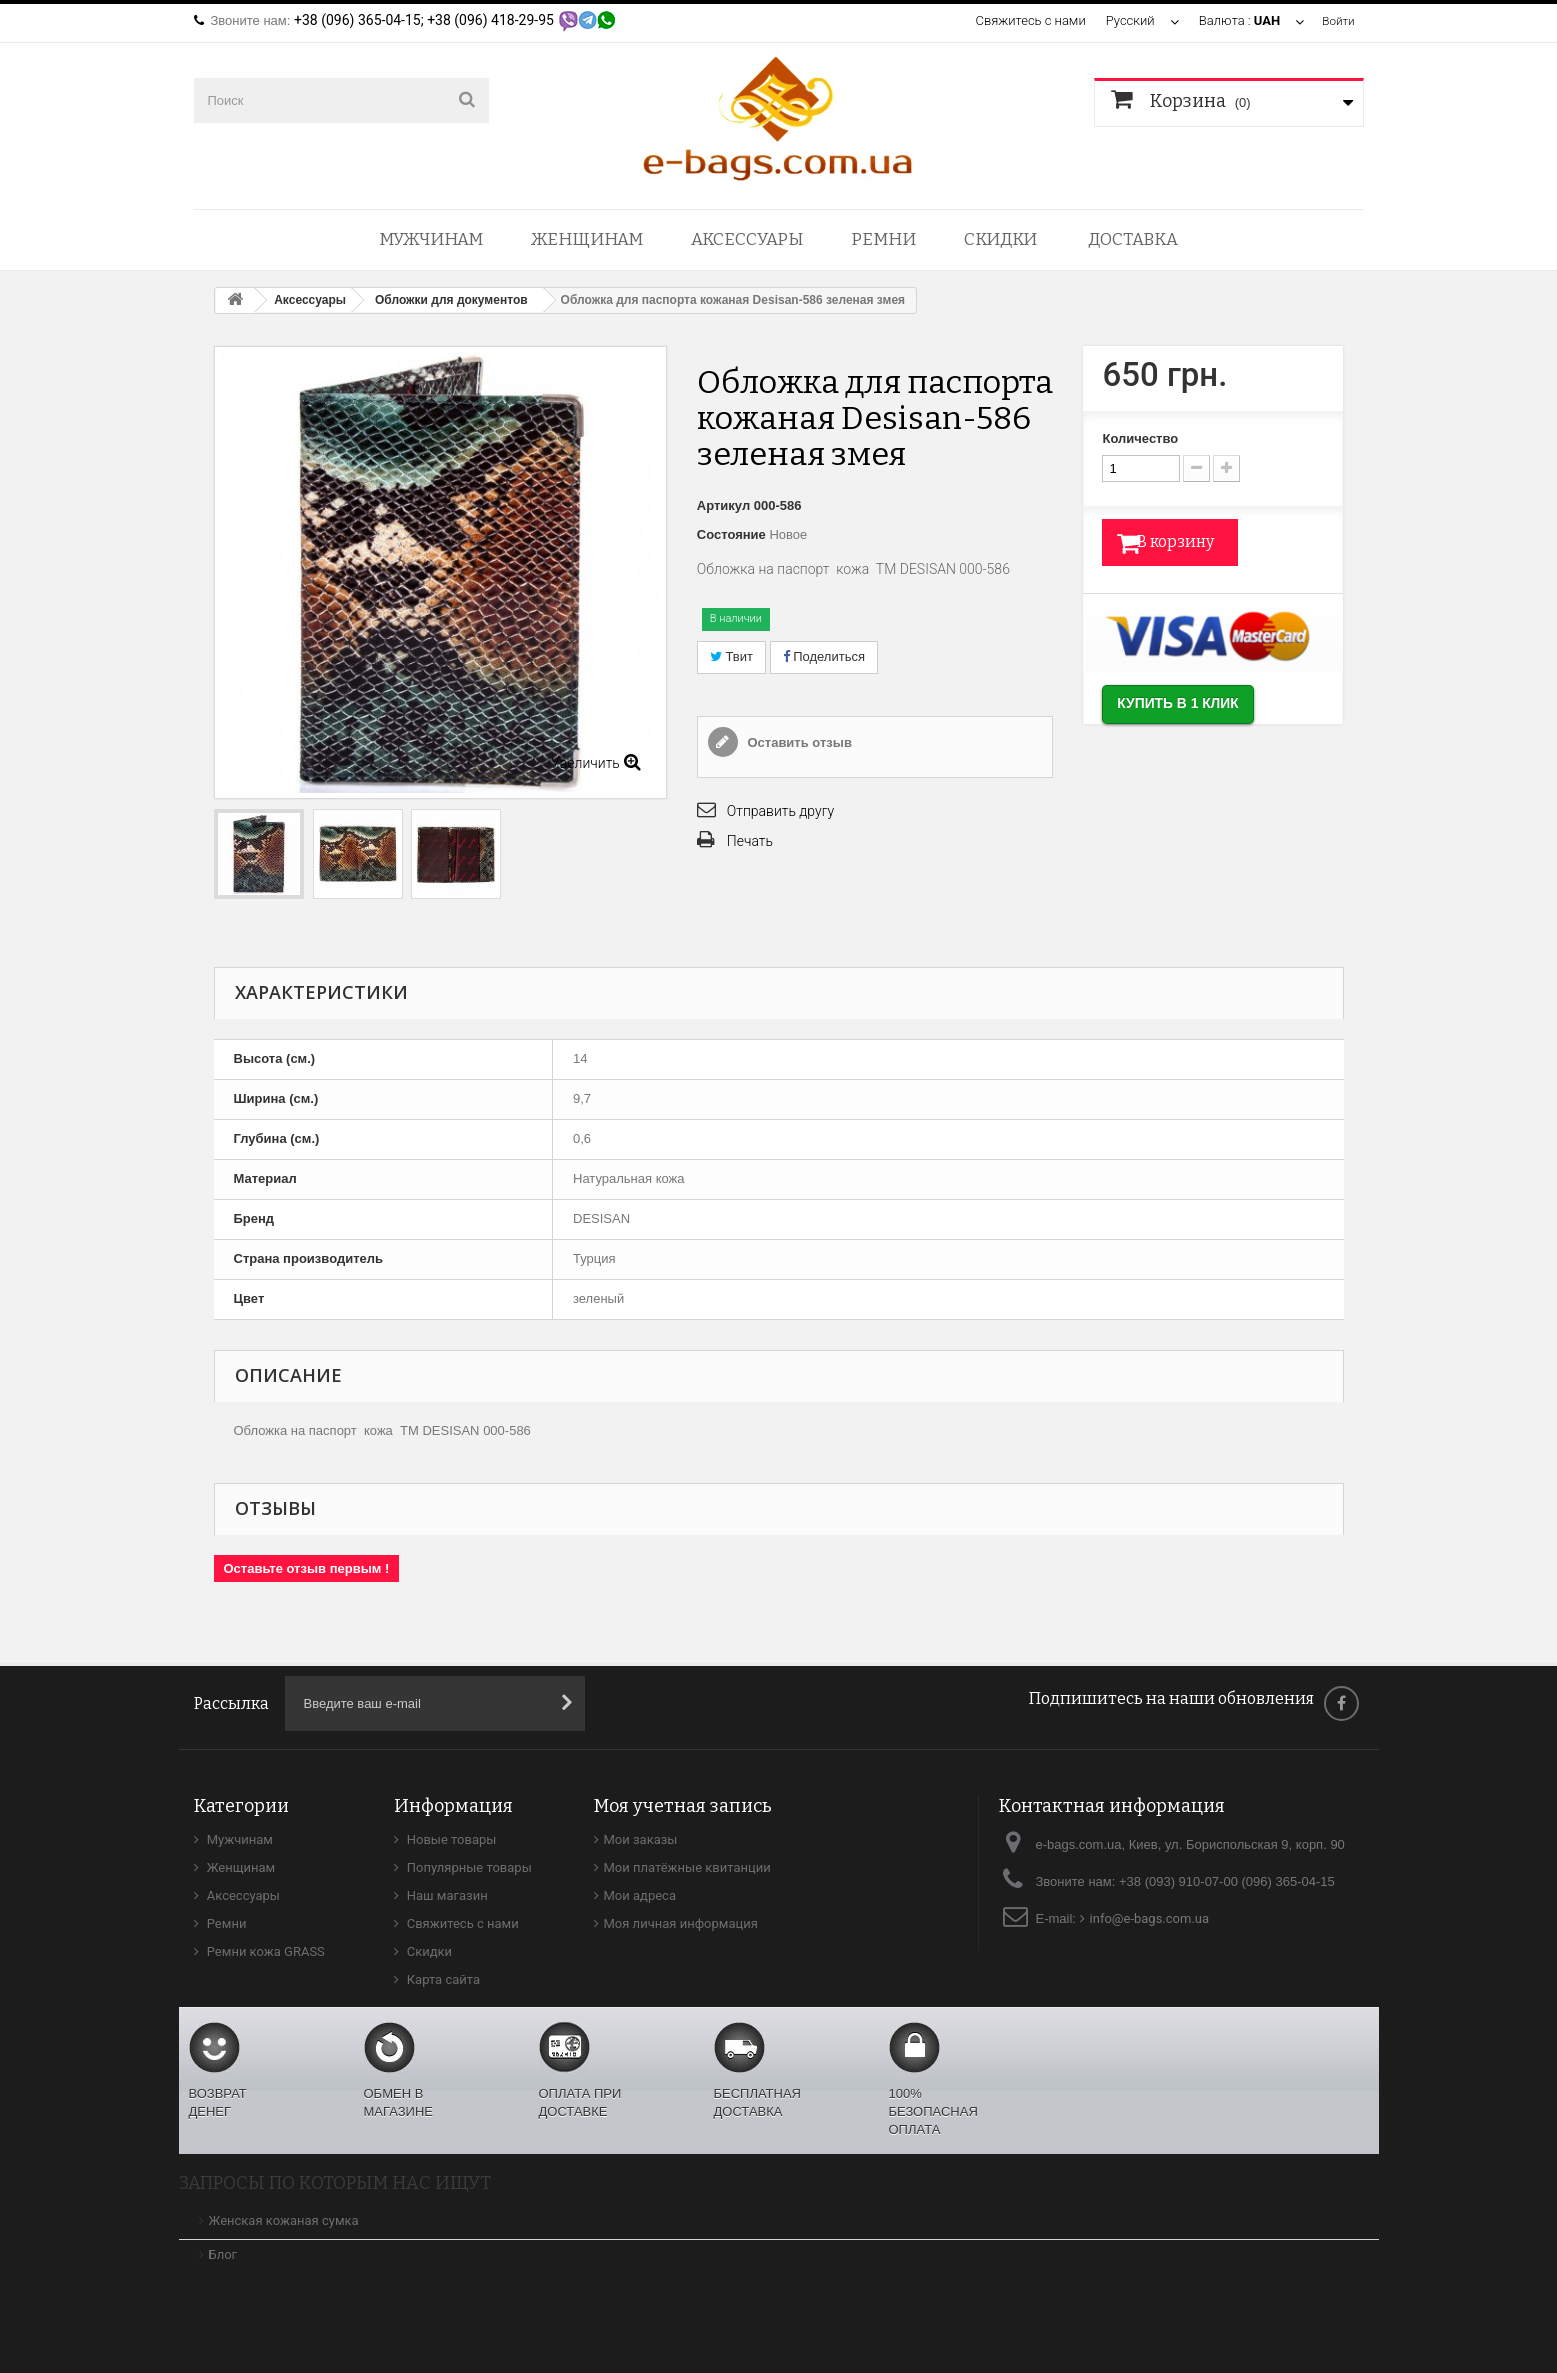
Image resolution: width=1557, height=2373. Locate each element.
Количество (1140, 438)
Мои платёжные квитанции (687, 1867)
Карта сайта (442, 1979)
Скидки (1000, 239)
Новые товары (450, 1839)
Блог (223, 2254)
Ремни (883, 239)
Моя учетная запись (683, 1806)
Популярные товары (468, 1867)
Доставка (1133, 239)
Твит (731, 656)
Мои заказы (641, 1839)
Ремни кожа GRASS (264, 1951)
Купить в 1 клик (1203, 710)
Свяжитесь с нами (1027, 20)
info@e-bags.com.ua (1150, 1918)
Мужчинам (431, 239)
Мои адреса (640, 1895)
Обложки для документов (451, 300)
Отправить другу (780, 811)
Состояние (731, 534)
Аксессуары (747, 239)
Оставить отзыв (798, 742)
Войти (1336, 20)
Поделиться (824, 656)
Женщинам (587, 239)
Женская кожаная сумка (284, 2220)
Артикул (723, 505)
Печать (750, 841)
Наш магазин (446, 1895)
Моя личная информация (681, 1923)
